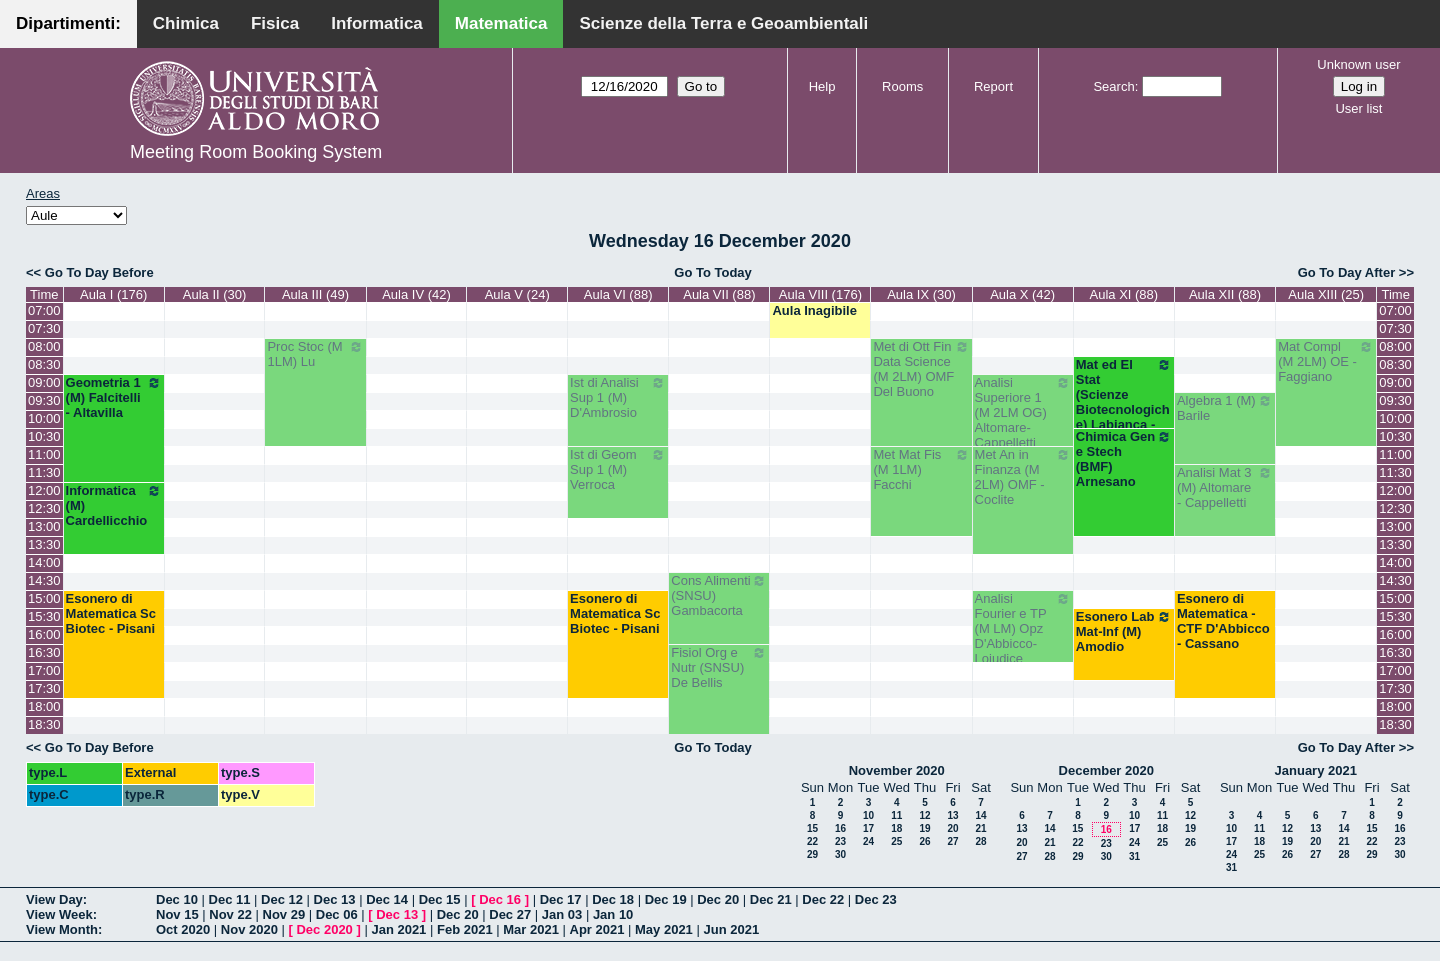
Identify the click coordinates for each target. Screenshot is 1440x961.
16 (840, 828)
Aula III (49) (315, 294)
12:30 (44, 508)
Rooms (902, 86)
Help (822, 86)
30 (840, 854)
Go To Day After (1347, 272)
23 (840, 841)
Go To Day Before (99, 272)
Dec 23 (876, 899)
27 (952, 841)
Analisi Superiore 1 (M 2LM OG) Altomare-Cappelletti (1023, 412)
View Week (59, 914)
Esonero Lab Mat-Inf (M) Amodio (1124, 631)
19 (924, 828)
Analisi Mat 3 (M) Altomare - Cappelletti (1225, 487)
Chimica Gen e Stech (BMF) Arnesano (1124, 459)
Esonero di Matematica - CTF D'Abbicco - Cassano (1223, 621)
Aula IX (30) (921, 294)
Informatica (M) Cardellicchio (114, 505)
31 (1134, 856)
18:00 (44, 706)
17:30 (44, 688)
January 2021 (1316, 770)
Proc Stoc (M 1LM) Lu (315, 354)
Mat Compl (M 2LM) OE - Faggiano (1326, 361)
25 (896, 841)
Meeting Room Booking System (256, 152)
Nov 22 (230, 914)
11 (896, 815)
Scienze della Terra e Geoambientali (723, 23)
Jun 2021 (731, 929)
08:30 (44, 364)
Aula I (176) (113, 294)
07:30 (44, 328)
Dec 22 (823, 899)
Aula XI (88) (1124, 294)
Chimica (186, 23)
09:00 (44, 382)
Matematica (501, 23)
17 (868, 828)
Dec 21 (771, 899)
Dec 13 (335, 899)
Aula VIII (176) (820, 294)
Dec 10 (177, 899)
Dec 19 (666, 899)
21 (980, 828)
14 (980, 815)
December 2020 (1106, 770)
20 (952, 828)
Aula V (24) (517, 294)
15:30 (44, 616)
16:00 (44, 634)
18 (896, 828)
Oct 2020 (183, 929)
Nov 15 (177, 914)
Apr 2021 (597, 929)
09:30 (44, 400)
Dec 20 (718, 899)
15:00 (44, 598)
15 (812, 828)
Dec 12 (282, 899)
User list (1358, 108)
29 (812, 854)
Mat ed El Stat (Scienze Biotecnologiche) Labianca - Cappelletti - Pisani (1124, 409)
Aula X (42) (1022, 294)
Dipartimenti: (68, 23)
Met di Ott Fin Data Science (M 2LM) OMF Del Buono (921, 369)
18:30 (44, 724)
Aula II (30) (215, 294)
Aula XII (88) (1225, 294)
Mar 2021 (531, 929)
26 (924, 841)
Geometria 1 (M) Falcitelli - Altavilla (114, 397)
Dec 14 (387, 899)
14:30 (44, 580)
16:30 (44, 652)
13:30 (44, 544)
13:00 (44, 526)
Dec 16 (500, 899)
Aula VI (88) (618, 294)
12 (924, 815)
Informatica (377, 23)
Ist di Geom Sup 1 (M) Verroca (618, 469)
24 (868, 841)
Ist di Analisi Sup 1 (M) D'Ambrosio (618, 397)
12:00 (44, 490)
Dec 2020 (324, 929)
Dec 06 (337, 914)
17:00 (44, 670)
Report (993, 86)
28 (980, 841)
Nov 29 (284, 914)
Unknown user (1358, 64)
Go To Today (713, 272)
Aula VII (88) (719, 294)
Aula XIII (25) (1326, 294)
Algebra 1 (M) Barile (1225, 408)
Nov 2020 (249, 929)
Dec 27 (510, 914)
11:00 (44, 454)
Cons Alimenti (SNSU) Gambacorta (719, 595)
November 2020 (897, 770)
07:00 (44, 310)
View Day (54, 899)
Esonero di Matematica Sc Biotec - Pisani (111, 613)
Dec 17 (561, 899)
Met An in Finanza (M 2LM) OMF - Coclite (1023, 477)
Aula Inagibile (814, 310)
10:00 (44, 418)
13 (952, 815)
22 (812, 841)
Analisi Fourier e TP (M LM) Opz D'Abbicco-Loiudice (1023, 628)
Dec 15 (440, 899)
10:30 (44, 436)
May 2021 (664, 929)
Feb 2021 (465, 929)
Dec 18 (613, 899)
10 (868, 815)
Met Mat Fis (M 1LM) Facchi (921, 469)
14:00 (44, 562)
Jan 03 (562, 914)
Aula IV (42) (416, 294)
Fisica (275, 23)
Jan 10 (613, 914)
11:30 (44, 472)
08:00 (44, 346)
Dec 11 (230, 899)
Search (1113, 86)
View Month (62, 929)
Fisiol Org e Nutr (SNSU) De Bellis (719, 667)
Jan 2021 (398, 929)
